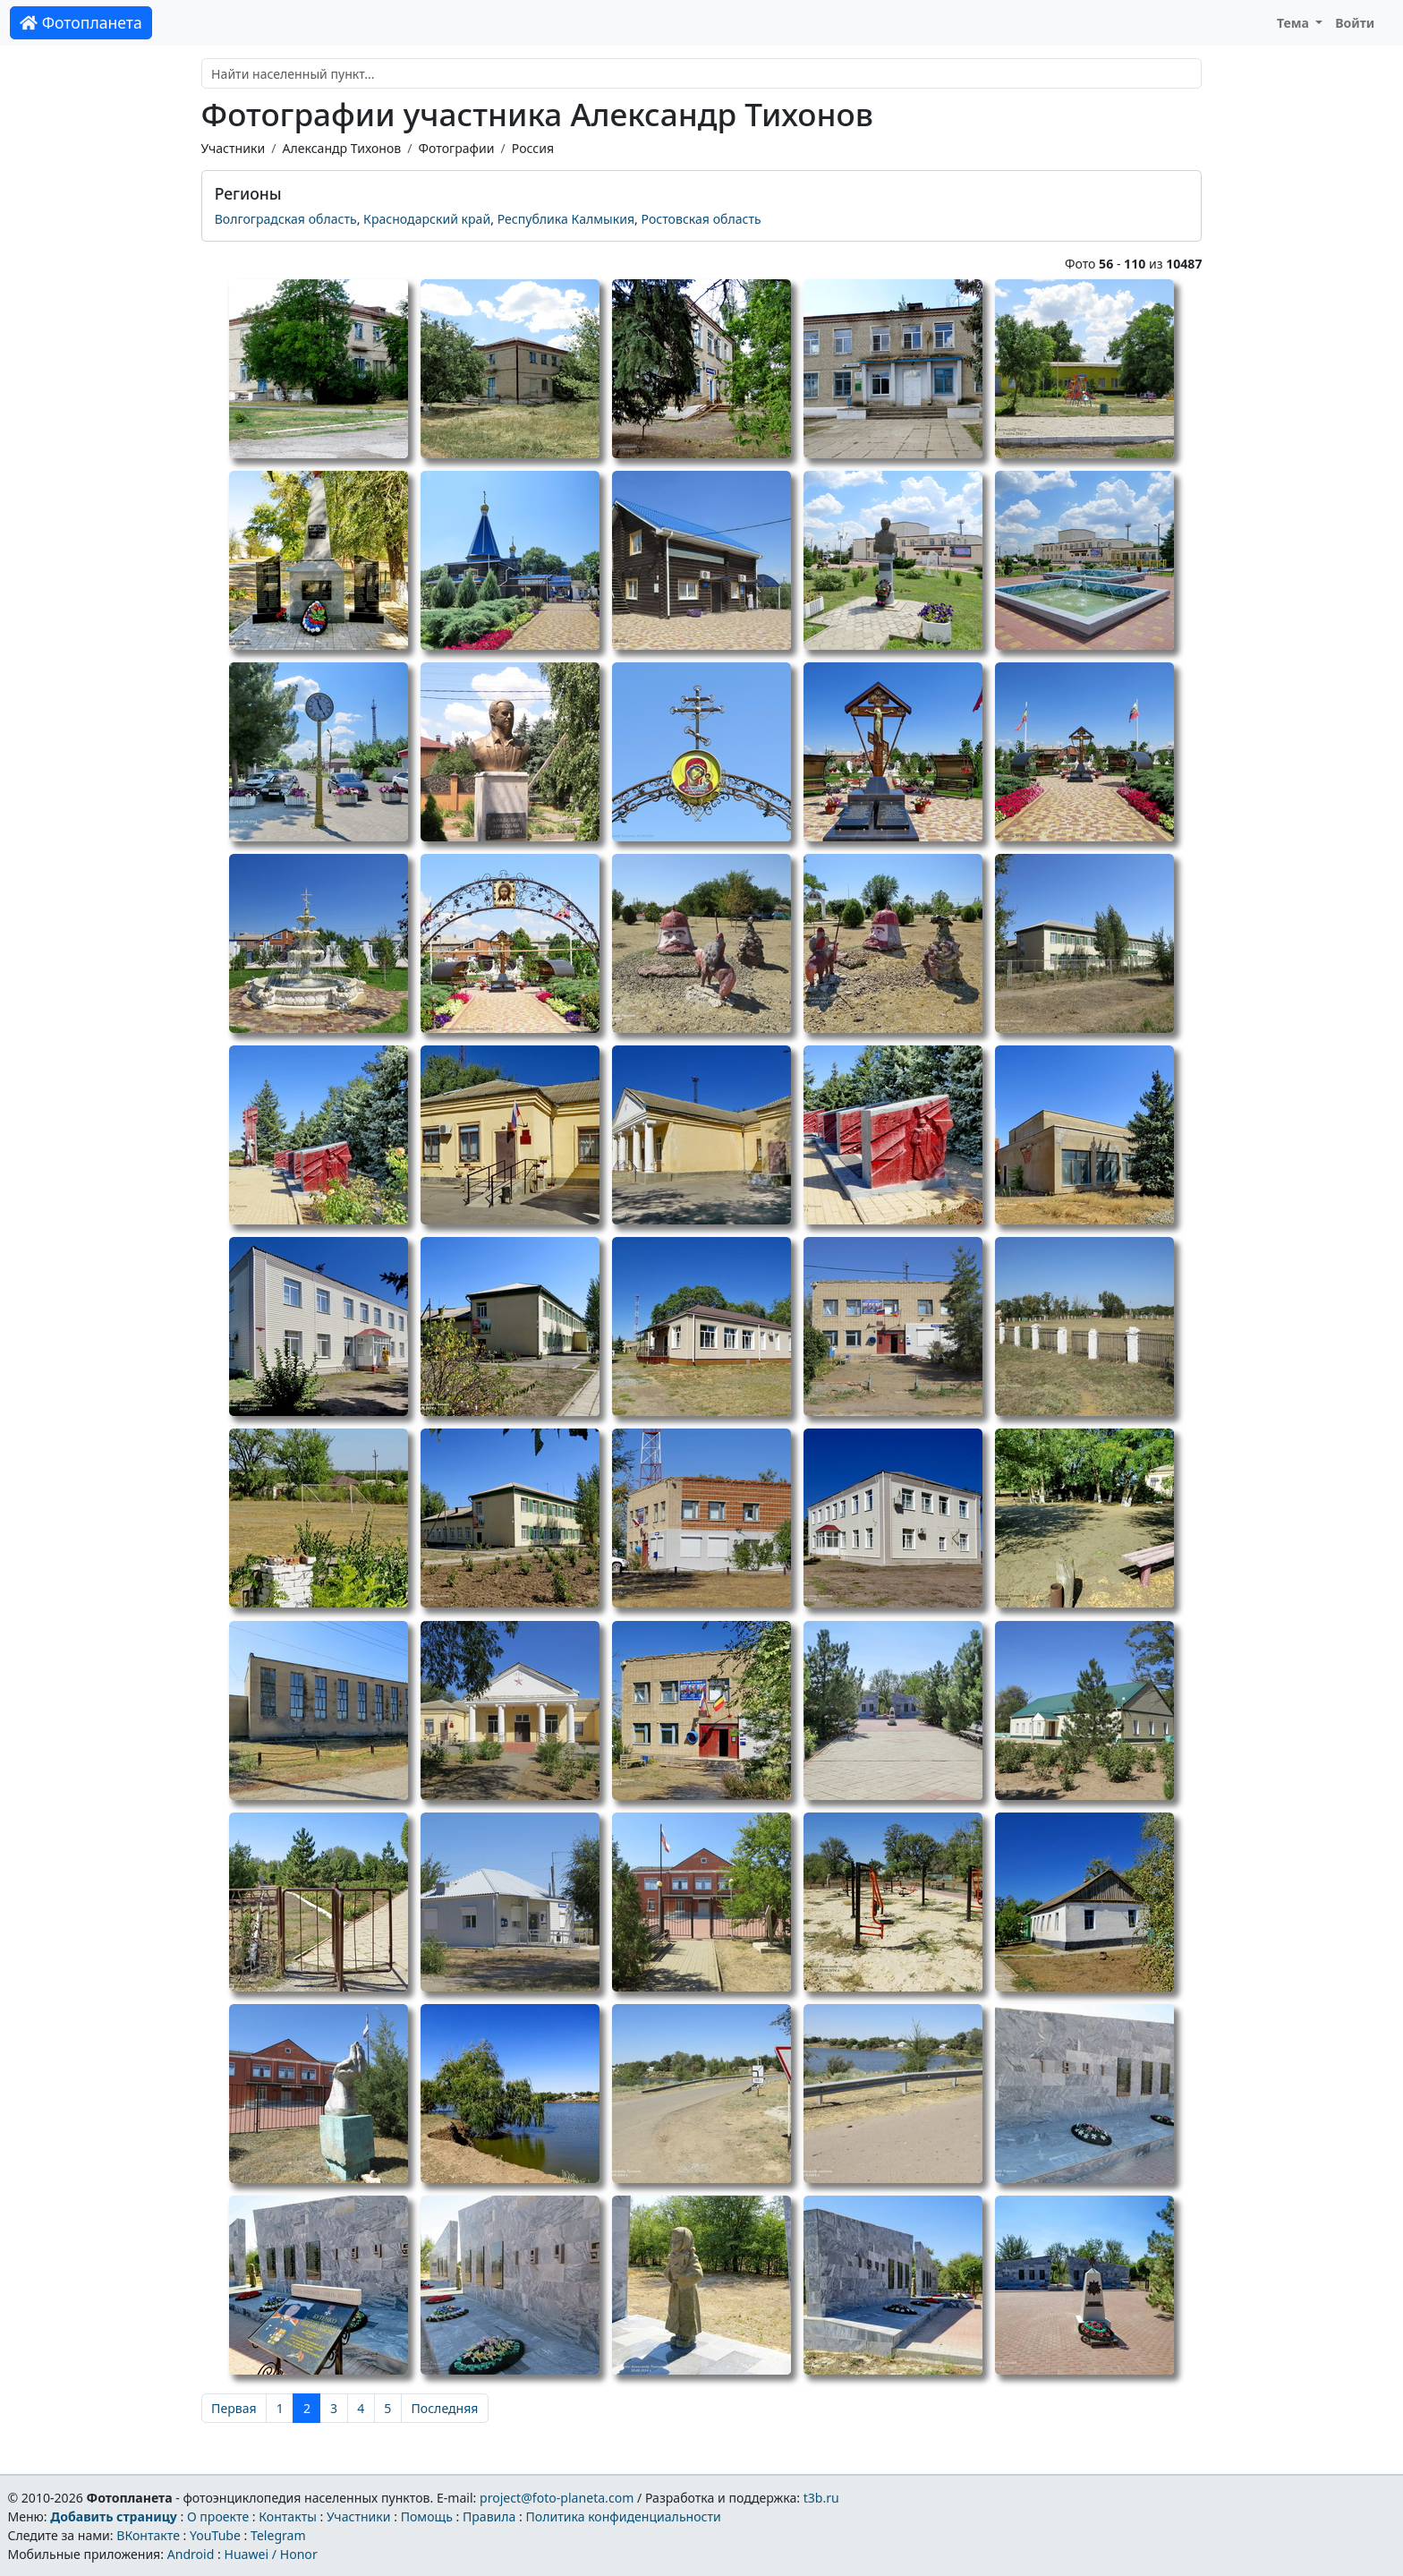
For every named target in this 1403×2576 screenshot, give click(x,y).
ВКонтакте (148, 2535)
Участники (233, 148)
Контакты (288, 2516)
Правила (489, 2516)
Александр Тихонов (341, 148)
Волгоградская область (286, 218)
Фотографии (457, 148)
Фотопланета (81, 22)
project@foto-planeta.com (556, 2497)
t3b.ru (821, 2497)
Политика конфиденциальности (623, 2516)
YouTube (215, 2535)
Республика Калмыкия (565, 218)
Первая (234, 2408)
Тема (1295, 22)
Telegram (278, 2535)
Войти (1354, 22)
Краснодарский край (426, 218)
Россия (533, 148)
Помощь (427, 2516)
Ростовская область (701, 218)
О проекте (218, 2516)
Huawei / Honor (270, 2554)
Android (191, 2554)
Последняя (445, 2408)
